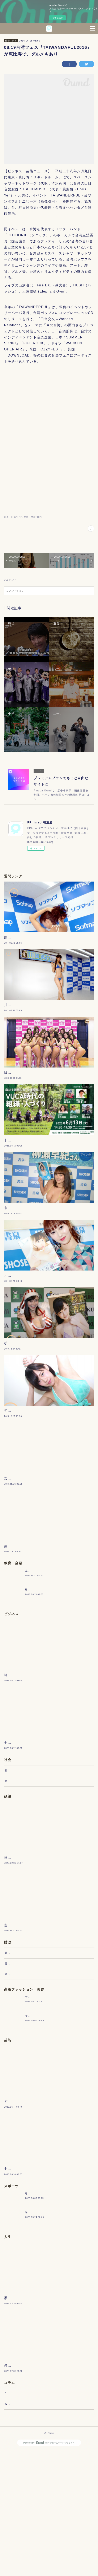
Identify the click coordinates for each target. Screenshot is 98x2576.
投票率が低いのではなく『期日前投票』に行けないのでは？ (43, 2529)
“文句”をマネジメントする (21, 2519)
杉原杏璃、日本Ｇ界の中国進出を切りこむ (38, 1379)
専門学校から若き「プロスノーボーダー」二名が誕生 (59, 2307)
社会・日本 (11, 40)
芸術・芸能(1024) (34, 517)
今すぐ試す (57, 18)
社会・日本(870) (13, 517)
